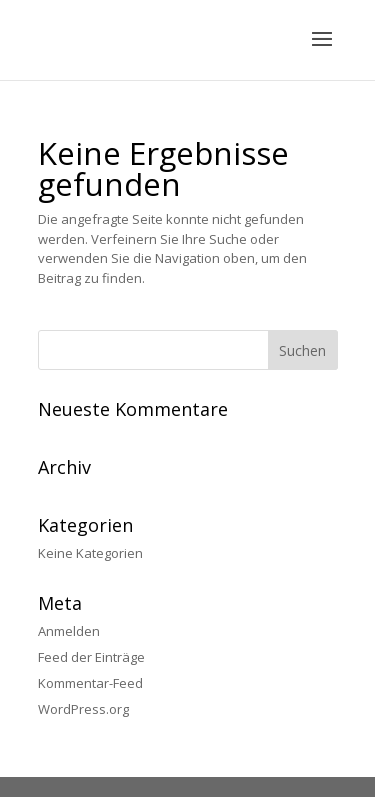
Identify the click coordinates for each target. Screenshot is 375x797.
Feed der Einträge (91, 657)
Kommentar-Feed (90, 683)
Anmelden (69, 631)
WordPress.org (83, 709)
